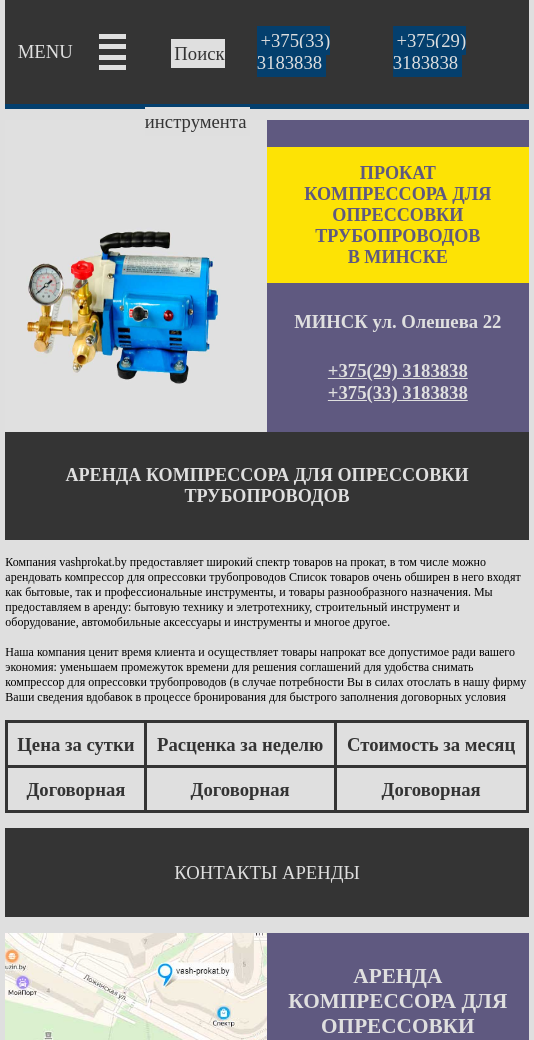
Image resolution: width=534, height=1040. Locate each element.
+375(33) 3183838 (293, 51)
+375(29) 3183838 (429, 51)
